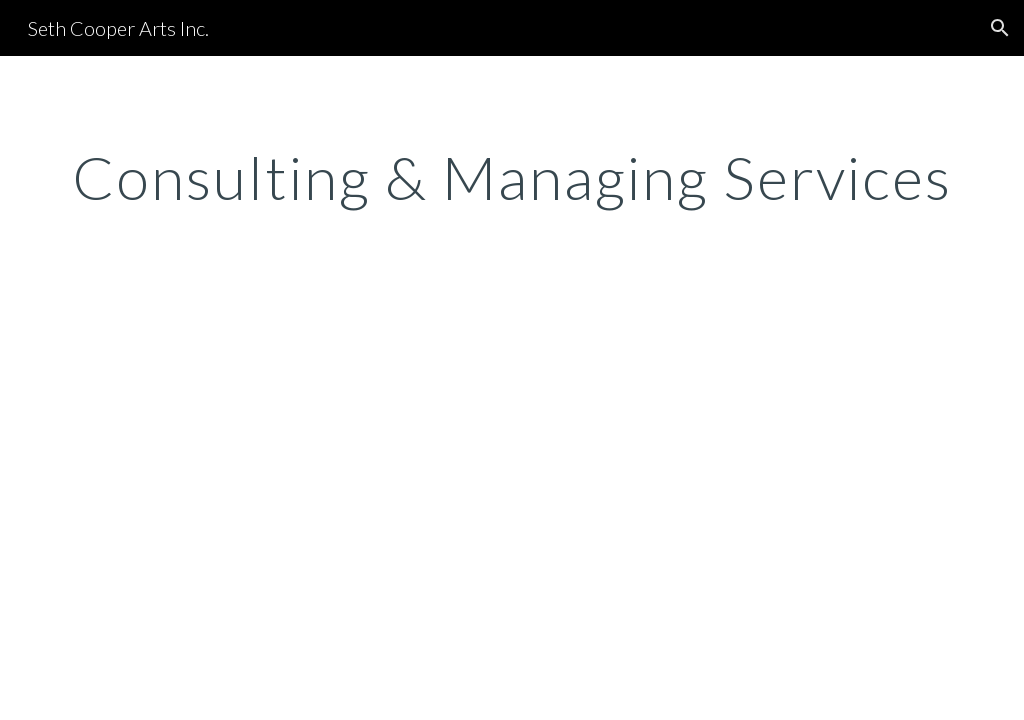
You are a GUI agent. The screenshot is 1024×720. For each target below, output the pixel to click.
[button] (1000, 28)
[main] (512, 177)
